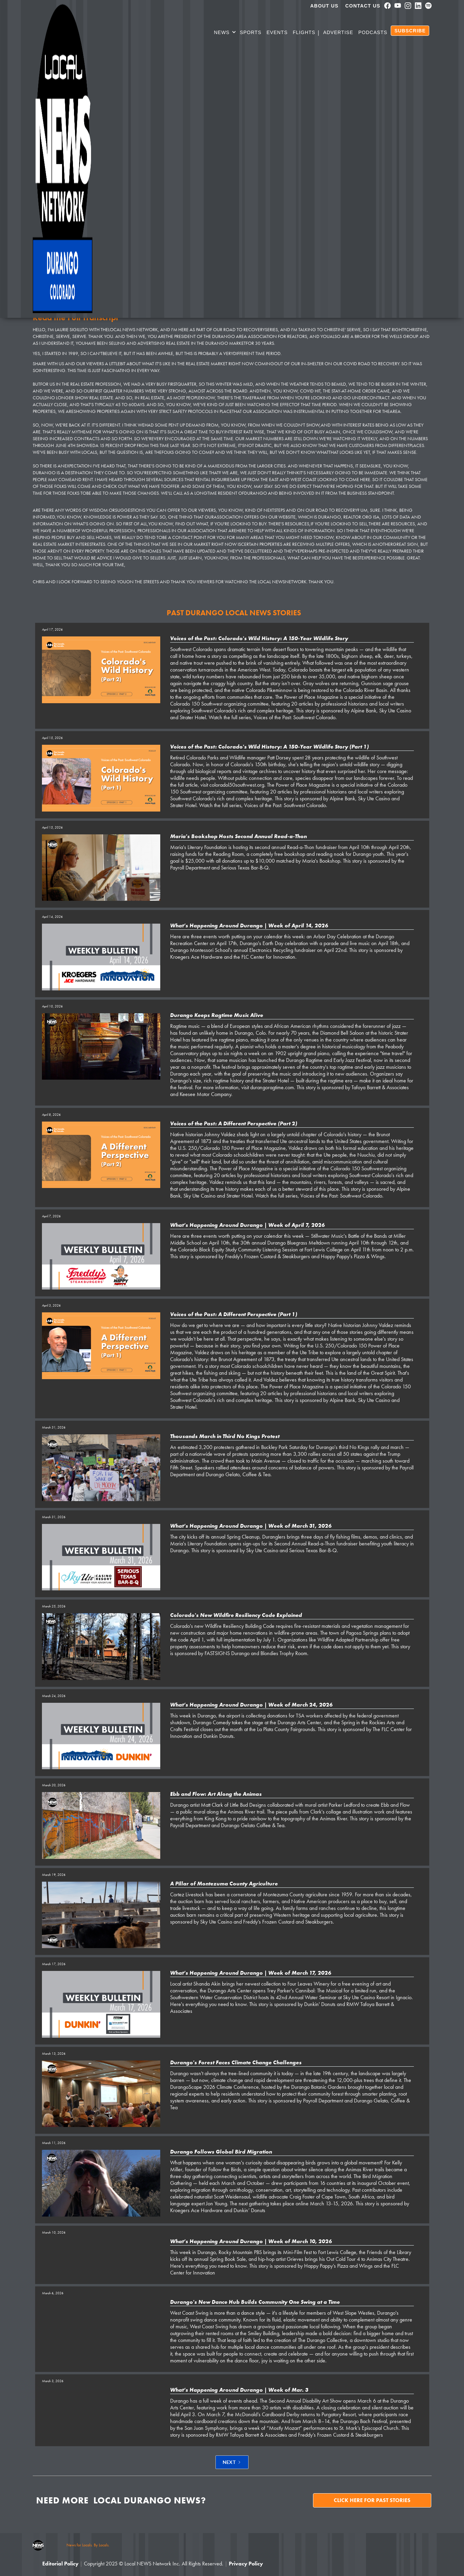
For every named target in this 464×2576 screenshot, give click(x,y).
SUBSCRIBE (409, 30)
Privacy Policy (246, 2563)
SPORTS (250, 32)
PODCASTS (372, 32)
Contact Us (362, 6)
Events (277, 32)
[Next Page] (232, 2462)
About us (324, 6)
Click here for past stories (372, 2500)
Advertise (338, 32)
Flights (304, 32)
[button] (225, 33)
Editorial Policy (60, 2563)
